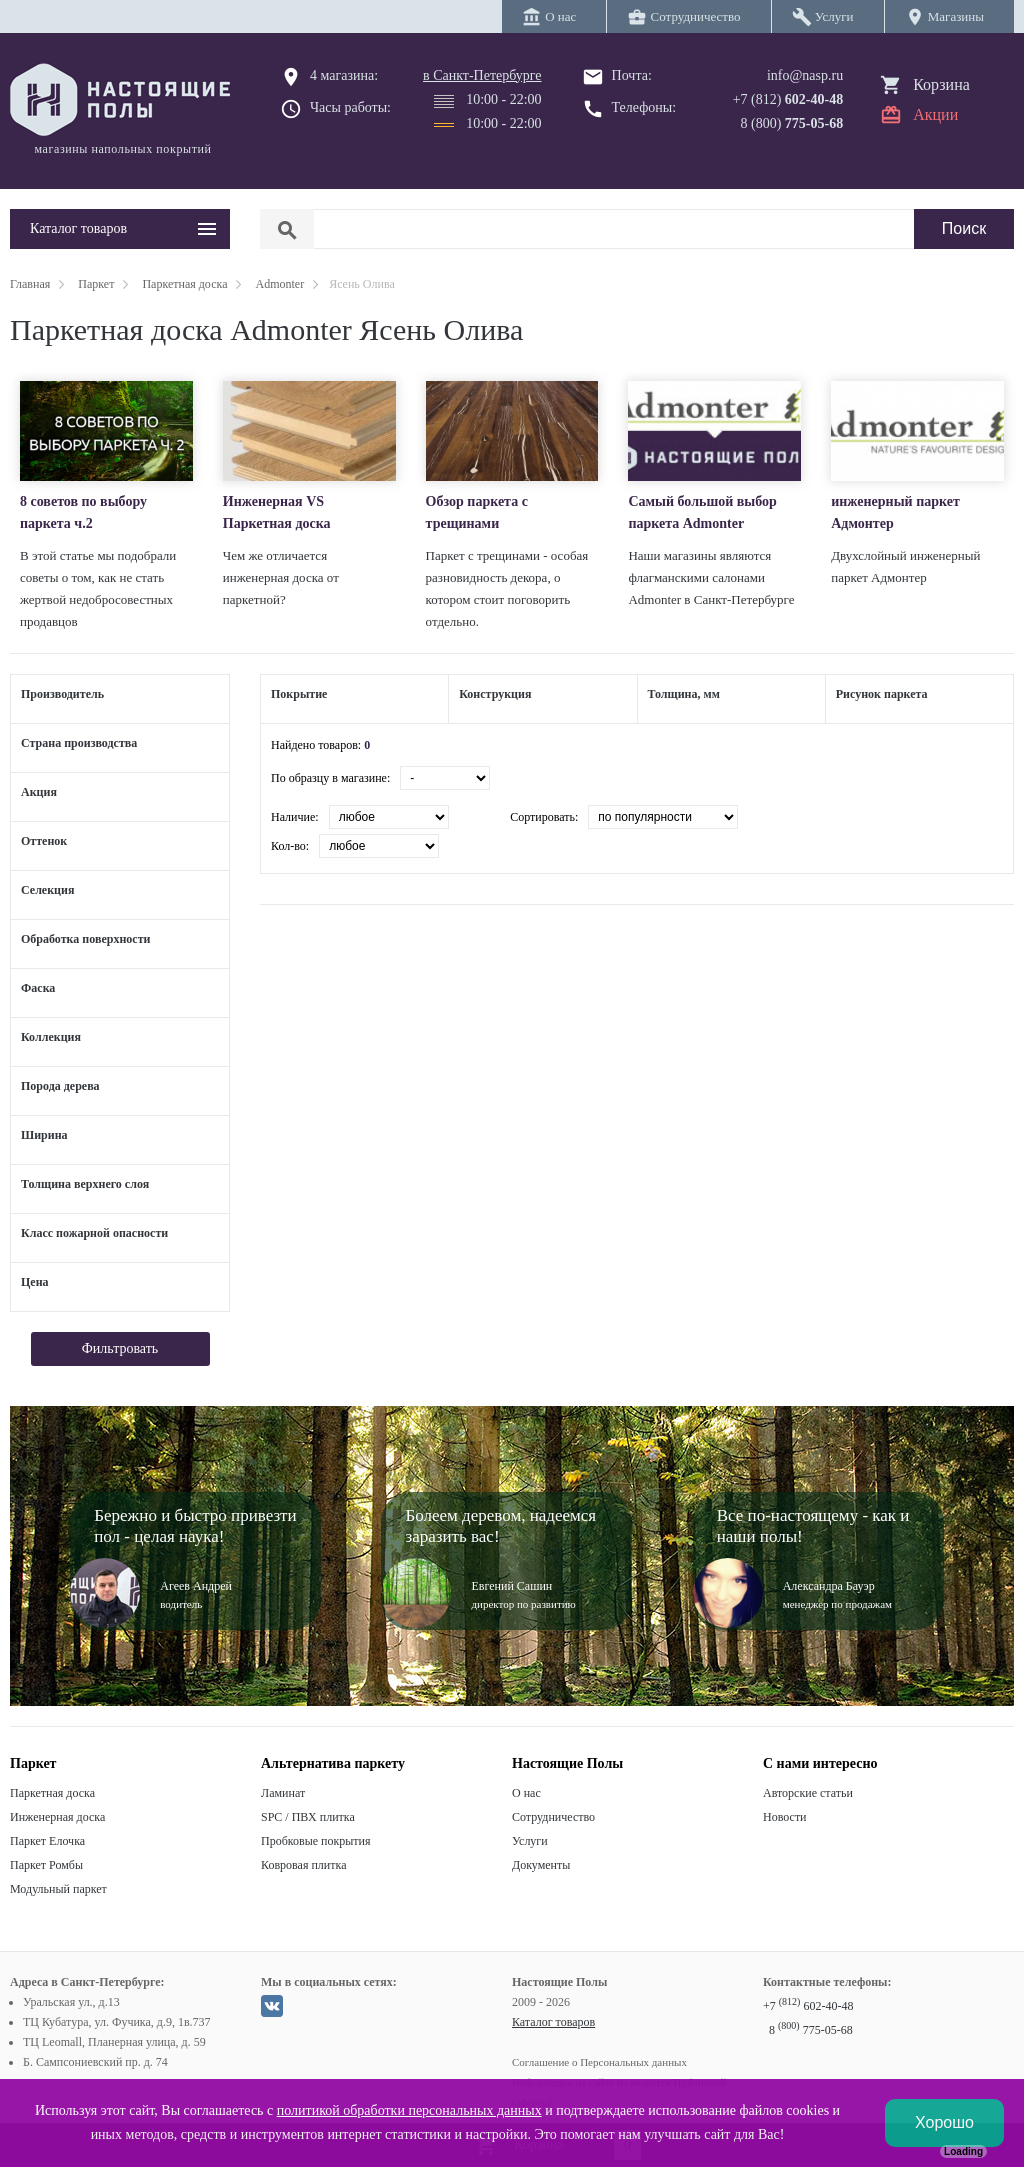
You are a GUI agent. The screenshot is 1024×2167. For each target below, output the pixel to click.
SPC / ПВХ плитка (308, 1817)
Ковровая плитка (303, 1865)
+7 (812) (788, 99)
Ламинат (283, 1793)
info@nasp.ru (805, 75)
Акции (935, 114)
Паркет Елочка (47, 1841)
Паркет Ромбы (46, 1865)
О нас (526, 1793)
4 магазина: (344, 75)
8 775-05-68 (811, 2030)
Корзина (941, 84)
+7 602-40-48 (808, 2006)
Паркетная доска (52, 1793)
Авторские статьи (808, 1793)
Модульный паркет (58, 1889)
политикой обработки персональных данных (409, 2110)
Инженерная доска (57, 1817)
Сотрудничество (553, 1817)
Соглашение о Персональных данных (599, 2062)
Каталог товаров (553, 2022)
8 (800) (792, 123)
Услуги (530, 1841)
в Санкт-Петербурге (482, 75)
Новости (785, 1817)
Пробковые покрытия (316, 1841)
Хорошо (944, 2122)
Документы (541, 1865)
